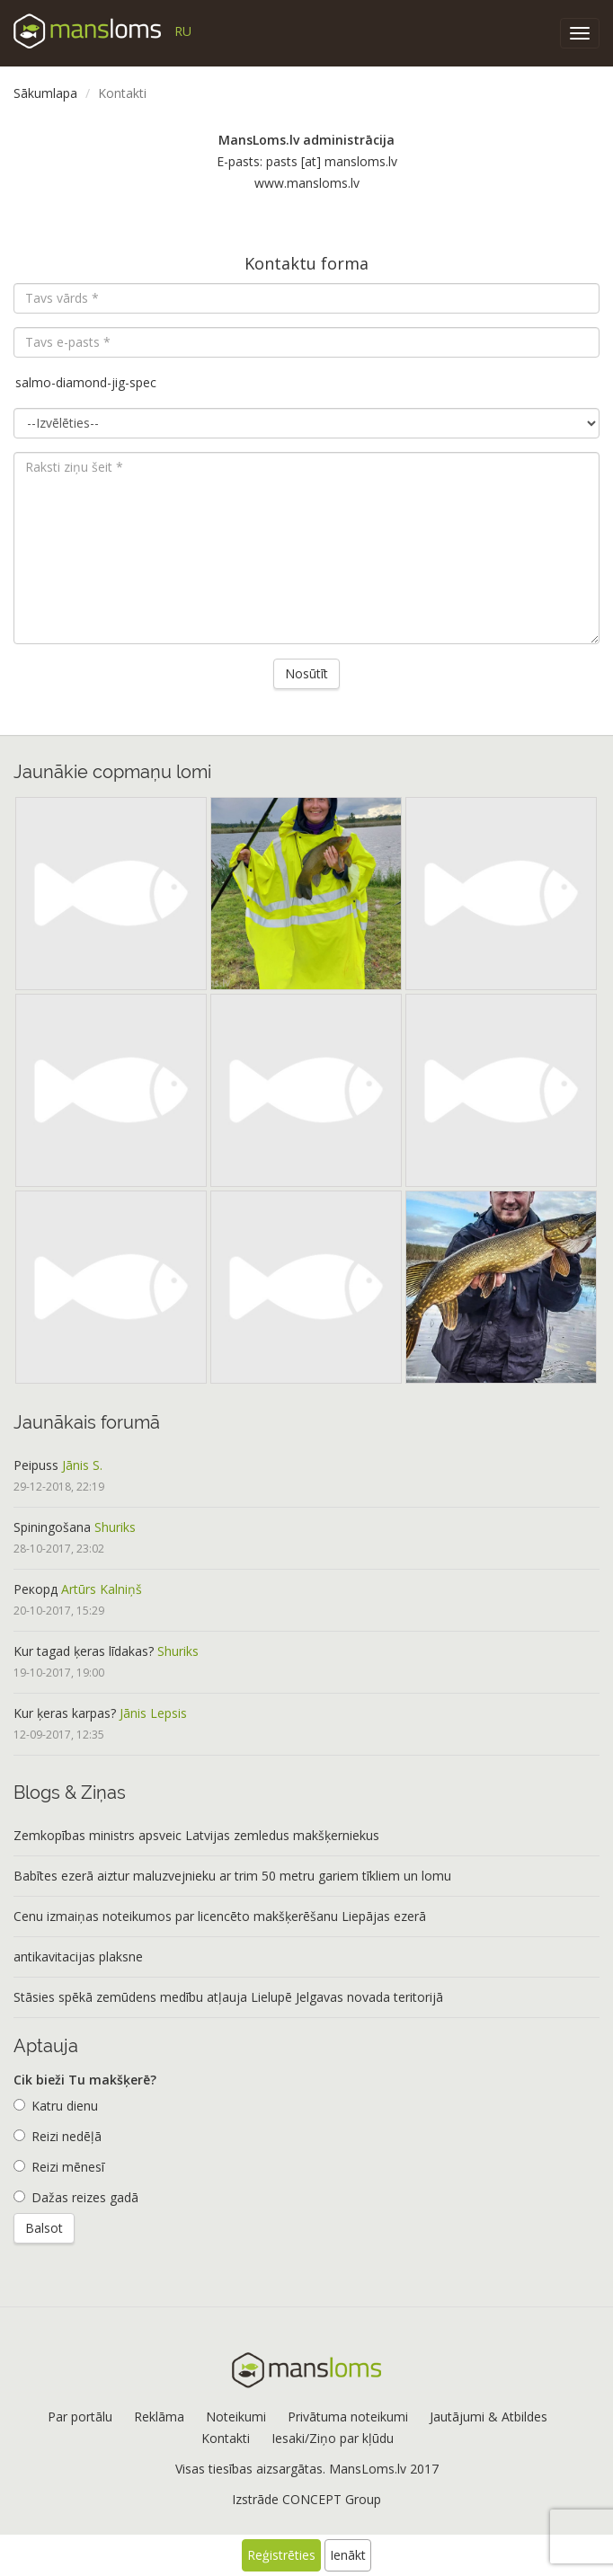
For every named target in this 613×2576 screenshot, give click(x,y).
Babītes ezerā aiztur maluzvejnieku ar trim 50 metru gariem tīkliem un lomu (232, 1875)
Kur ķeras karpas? (64, 1713)
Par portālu (80, 2416)
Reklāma (159, 2416)
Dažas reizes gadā (75, 2197)
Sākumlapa (45, 93)
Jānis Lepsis (153, 1713)
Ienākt (348, 2554)
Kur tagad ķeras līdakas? (83, 1651)
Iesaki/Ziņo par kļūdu (332, 2438)
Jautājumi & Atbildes (488, 2416)
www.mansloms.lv (307, 182)
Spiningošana (52, 1527)
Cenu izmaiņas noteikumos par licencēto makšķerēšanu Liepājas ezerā (219, 1916)
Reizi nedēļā (57, 2136)
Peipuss (35, 1465)
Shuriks (115, 1527)
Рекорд (35, 1589)
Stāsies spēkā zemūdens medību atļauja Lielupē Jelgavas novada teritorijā (228, 1996)
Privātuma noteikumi (348, 2416)
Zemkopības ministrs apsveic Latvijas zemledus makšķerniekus (196, 1835)
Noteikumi (236, 2416)
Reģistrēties (281, 2554)
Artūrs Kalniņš (101, 1589)
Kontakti (225, 2438)
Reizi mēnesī (58, 2166)
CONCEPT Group (331, 2499)
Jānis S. (82, 1465)
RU (182, 31)
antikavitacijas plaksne (78, 1956)
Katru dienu (55, 2105)
